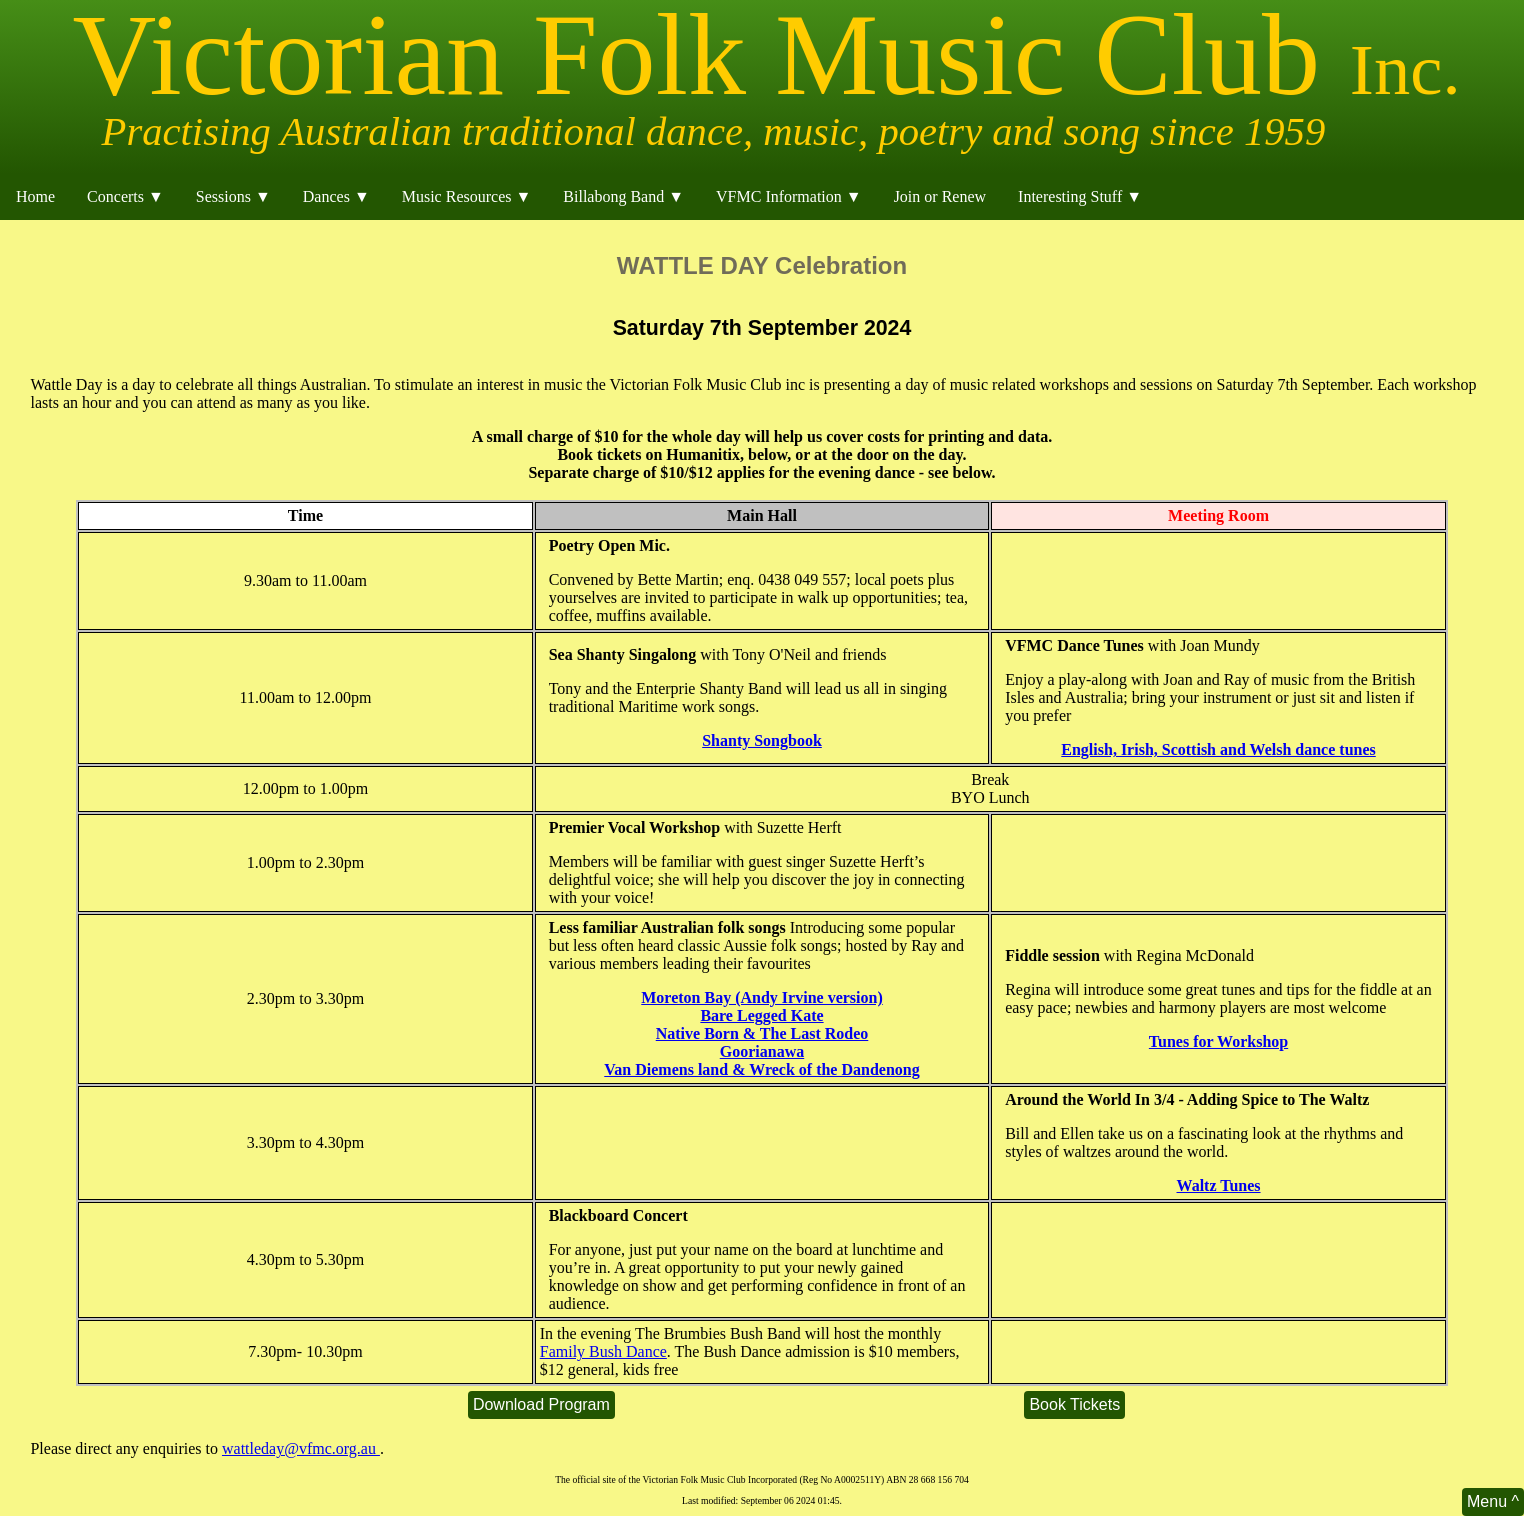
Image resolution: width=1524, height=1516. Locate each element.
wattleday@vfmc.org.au (301, 1448)
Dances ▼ (336, 196)
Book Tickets (1074, 1404)
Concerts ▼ (125, 196)
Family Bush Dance (603, 1351)
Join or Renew (940, 196)
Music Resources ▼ (467, 196)
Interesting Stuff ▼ (1080, 196)
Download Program (541, 1404)
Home (35, 196)
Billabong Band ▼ (623, 196)
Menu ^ (1493, 1501)
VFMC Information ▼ (789, 196)
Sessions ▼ (233, 196)
